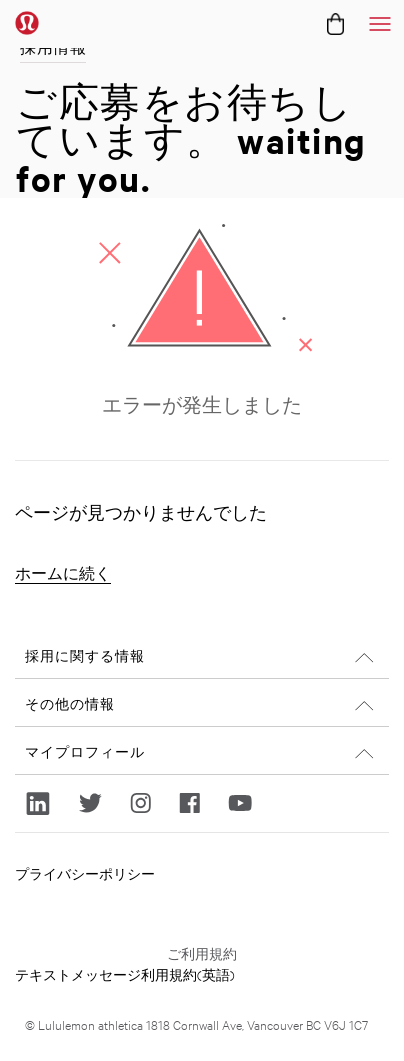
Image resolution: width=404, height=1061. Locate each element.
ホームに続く (63, 573)
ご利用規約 (202, 953)
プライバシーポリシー (85, 873)
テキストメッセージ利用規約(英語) (125, 974)
